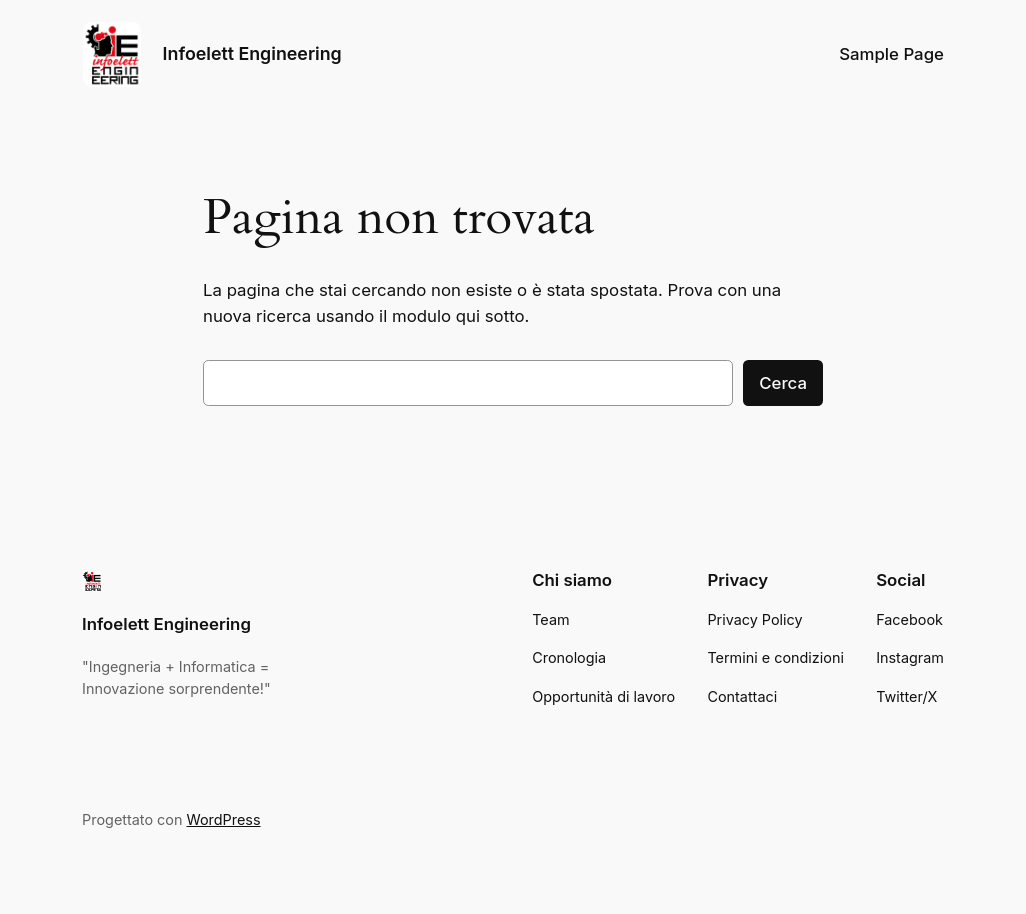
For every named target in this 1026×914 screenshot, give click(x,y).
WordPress (224, 819)
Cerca (783, 383)
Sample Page (891, 54)
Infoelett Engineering (252, 53)
